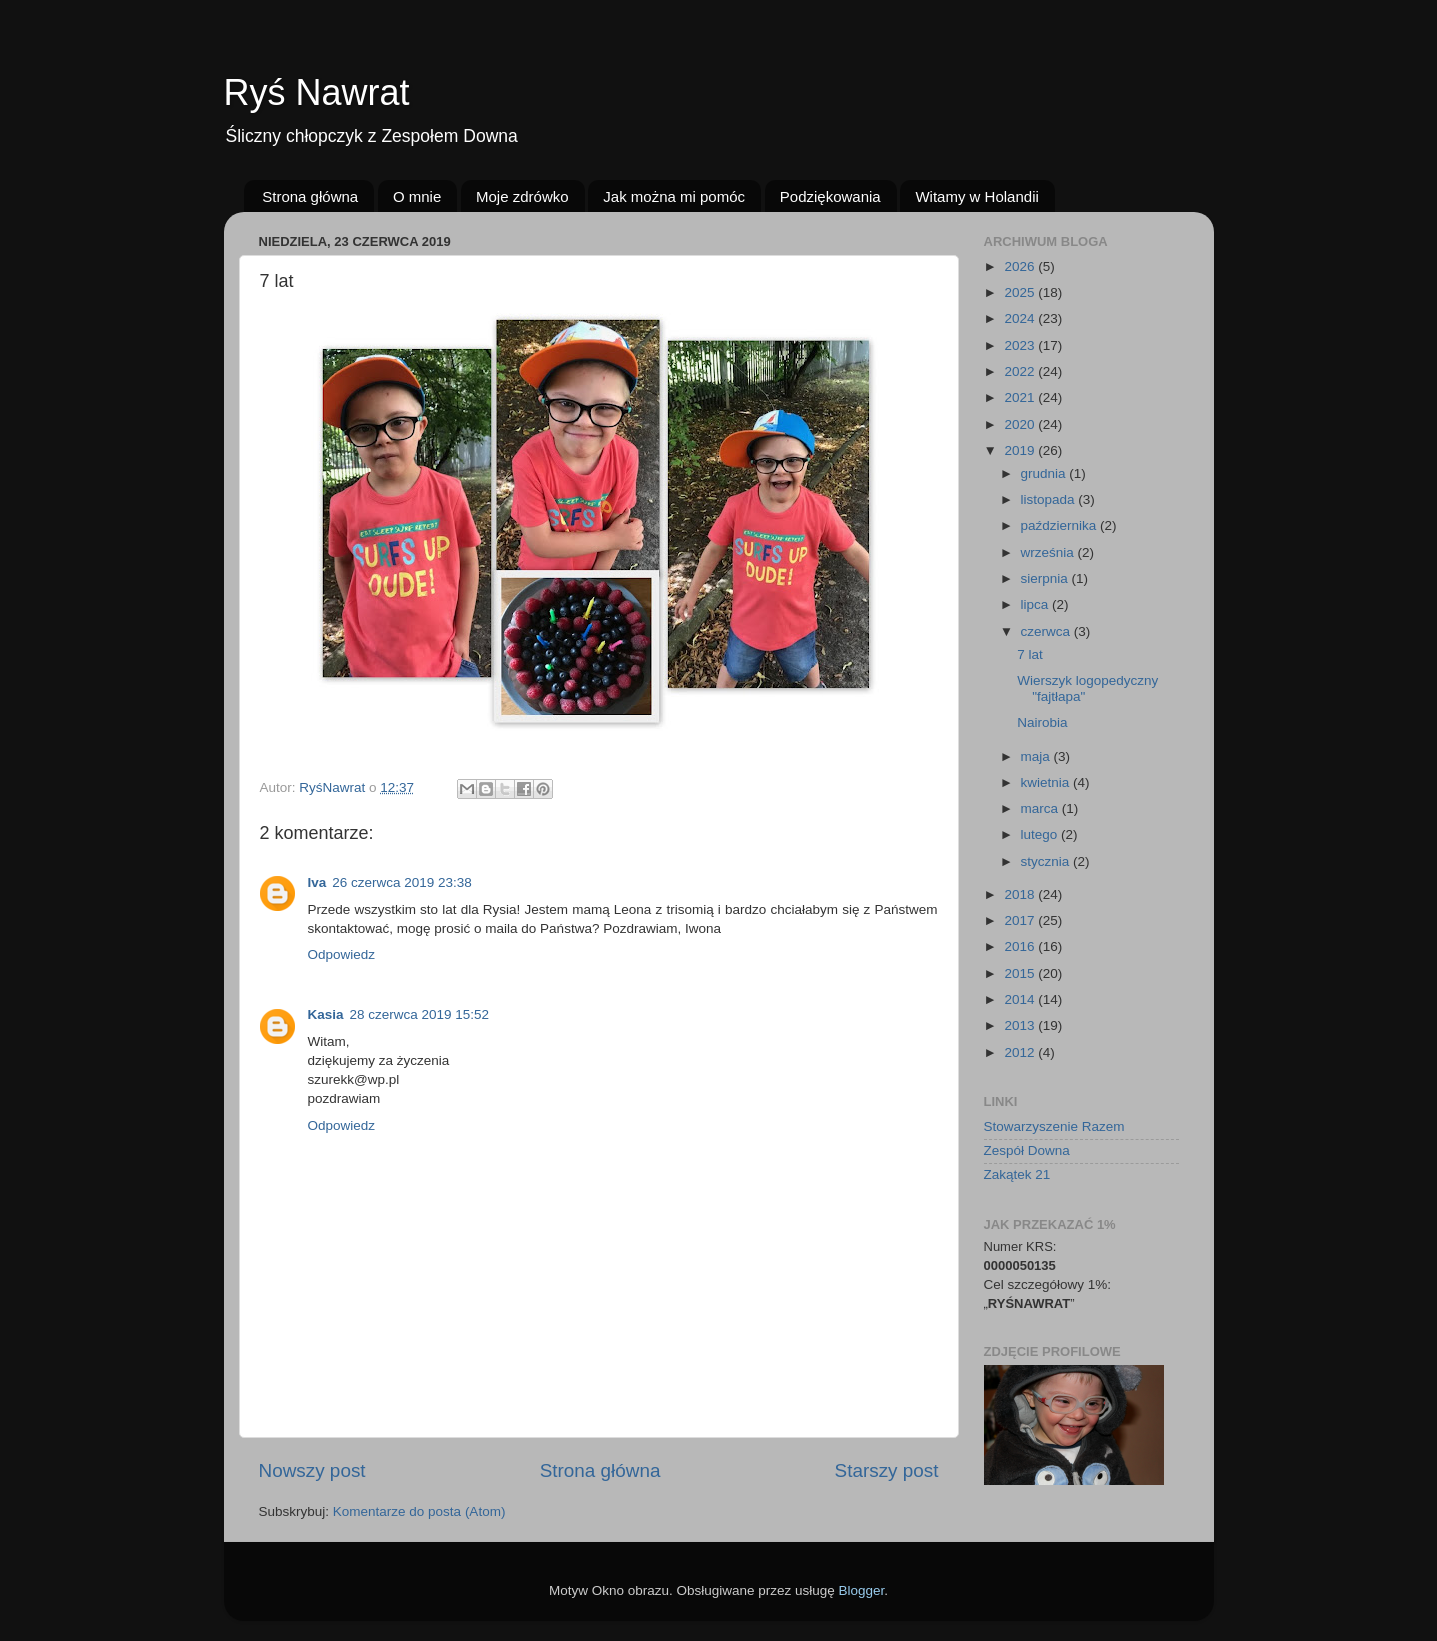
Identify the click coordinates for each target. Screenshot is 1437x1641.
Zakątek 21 (1017, 1174)
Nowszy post (312, 1470)
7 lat (1030, 654)
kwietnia (1047, 782)
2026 (1021, 266)
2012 (1021, 1052)
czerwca (1047, 631)
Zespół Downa (1027, 1150)
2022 (1021, 371)
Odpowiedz (342, 954)
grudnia (1045, 473)
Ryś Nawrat (317, 92)
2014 (1021, 999)
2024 (1021, 318)
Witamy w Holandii (976, 196)
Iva (317, 882)
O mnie (417, 196)
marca (1041, 808)
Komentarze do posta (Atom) (419, 1511)
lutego (1041, 834)
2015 (1021, 973)
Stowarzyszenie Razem (1054, 1126)
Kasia (326, 1014)
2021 (1021, 397)
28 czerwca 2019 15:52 (420, 1014)
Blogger (862, 1590)
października (1061, 525)
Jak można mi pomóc (674, 196)
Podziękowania (830, 196)
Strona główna (310, 196)
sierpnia (1046, 578)
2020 (1021, 424)
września (1049, 552)
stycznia (1047, 861)
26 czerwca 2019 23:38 (402, 882)
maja (1037, 756)
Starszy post (887, 1470)
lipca (1037, 604)
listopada (1050, 499)
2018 (1021, 894)
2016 (1021, 946)
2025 (1021, 292)
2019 (1021, 450)
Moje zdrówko (522, 196)
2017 (1021, 920)
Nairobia (1042, 722)
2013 (1021, 1025)
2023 (1021, 345)
